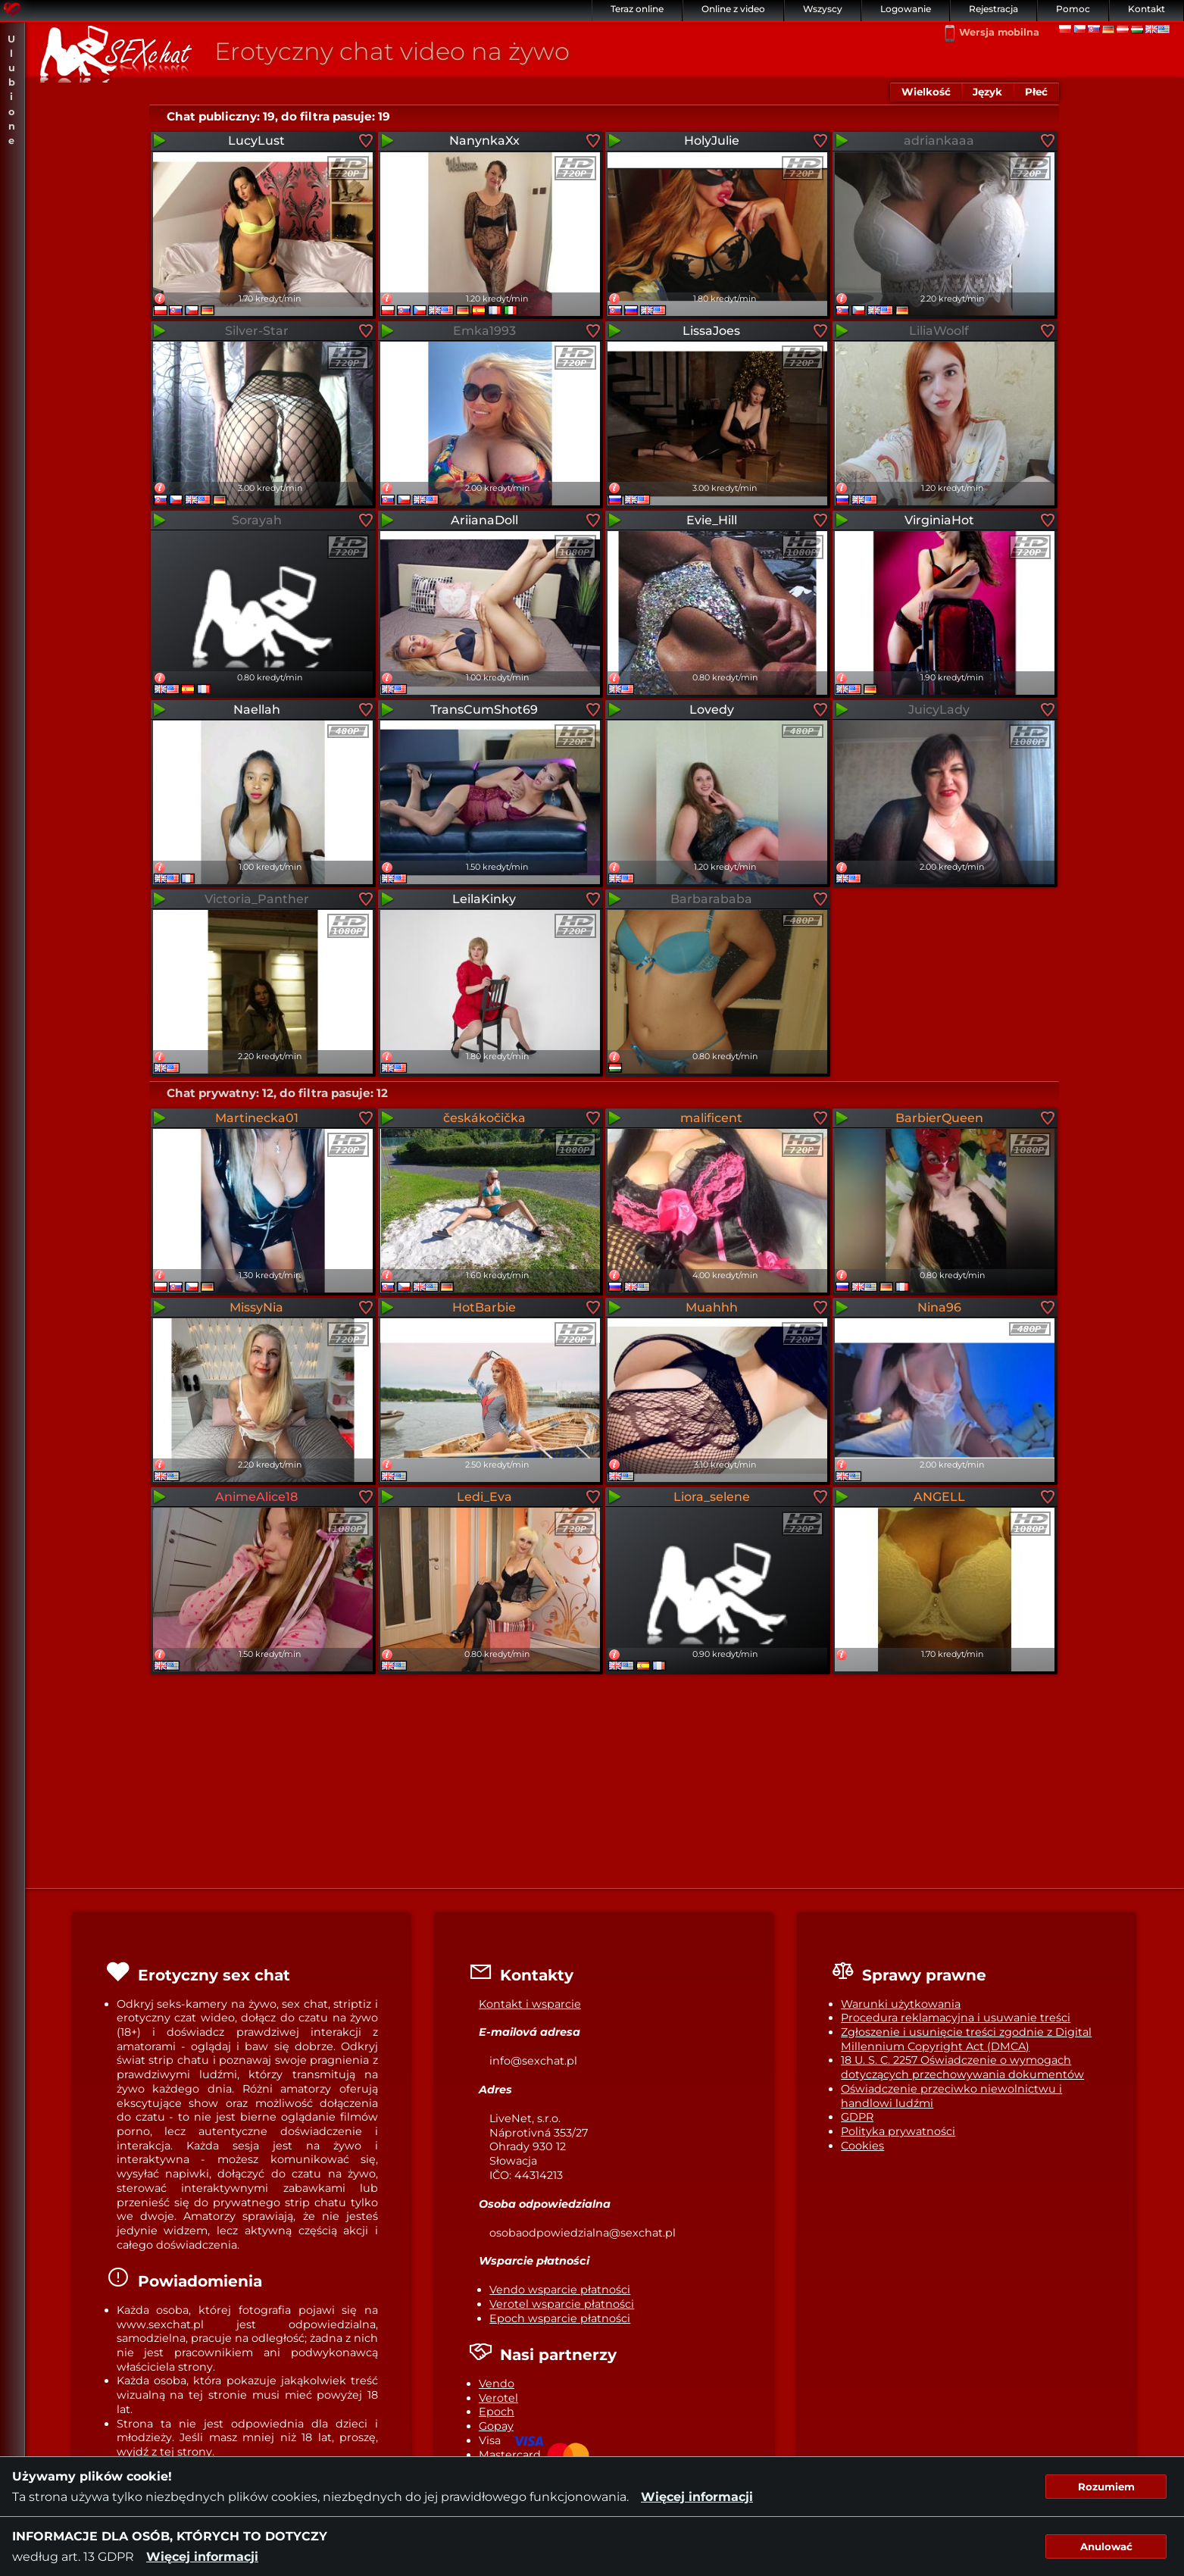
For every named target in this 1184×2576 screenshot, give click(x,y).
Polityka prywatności (898, 2131)
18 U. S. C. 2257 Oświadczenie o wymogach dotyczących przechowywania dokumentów (962, 2067)
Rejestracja (993, 8)
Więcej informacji (697, 2497)
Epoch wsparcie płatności (559, 2318)
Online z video (733, 8)
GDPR (857, 2117)
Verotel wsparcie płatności (561, 2304)
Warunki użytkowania (901, 2004)
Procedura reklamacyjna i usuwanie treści (955, 2017)
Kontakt (1146, 8)
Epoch (496, 2411)
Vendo (496, 2383)
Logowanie (905, 8)
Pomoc (1073, 8)
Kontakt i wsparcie (530, 2004)
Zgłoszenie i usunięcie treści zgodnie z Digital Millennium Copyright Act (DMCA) (966, 2039)
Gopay (496, 2426)
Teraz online (637, 8)
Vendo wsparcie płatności (559, 2289)
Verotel (498, 2398)
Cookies (862, 2145)
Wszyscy (822, 8)
